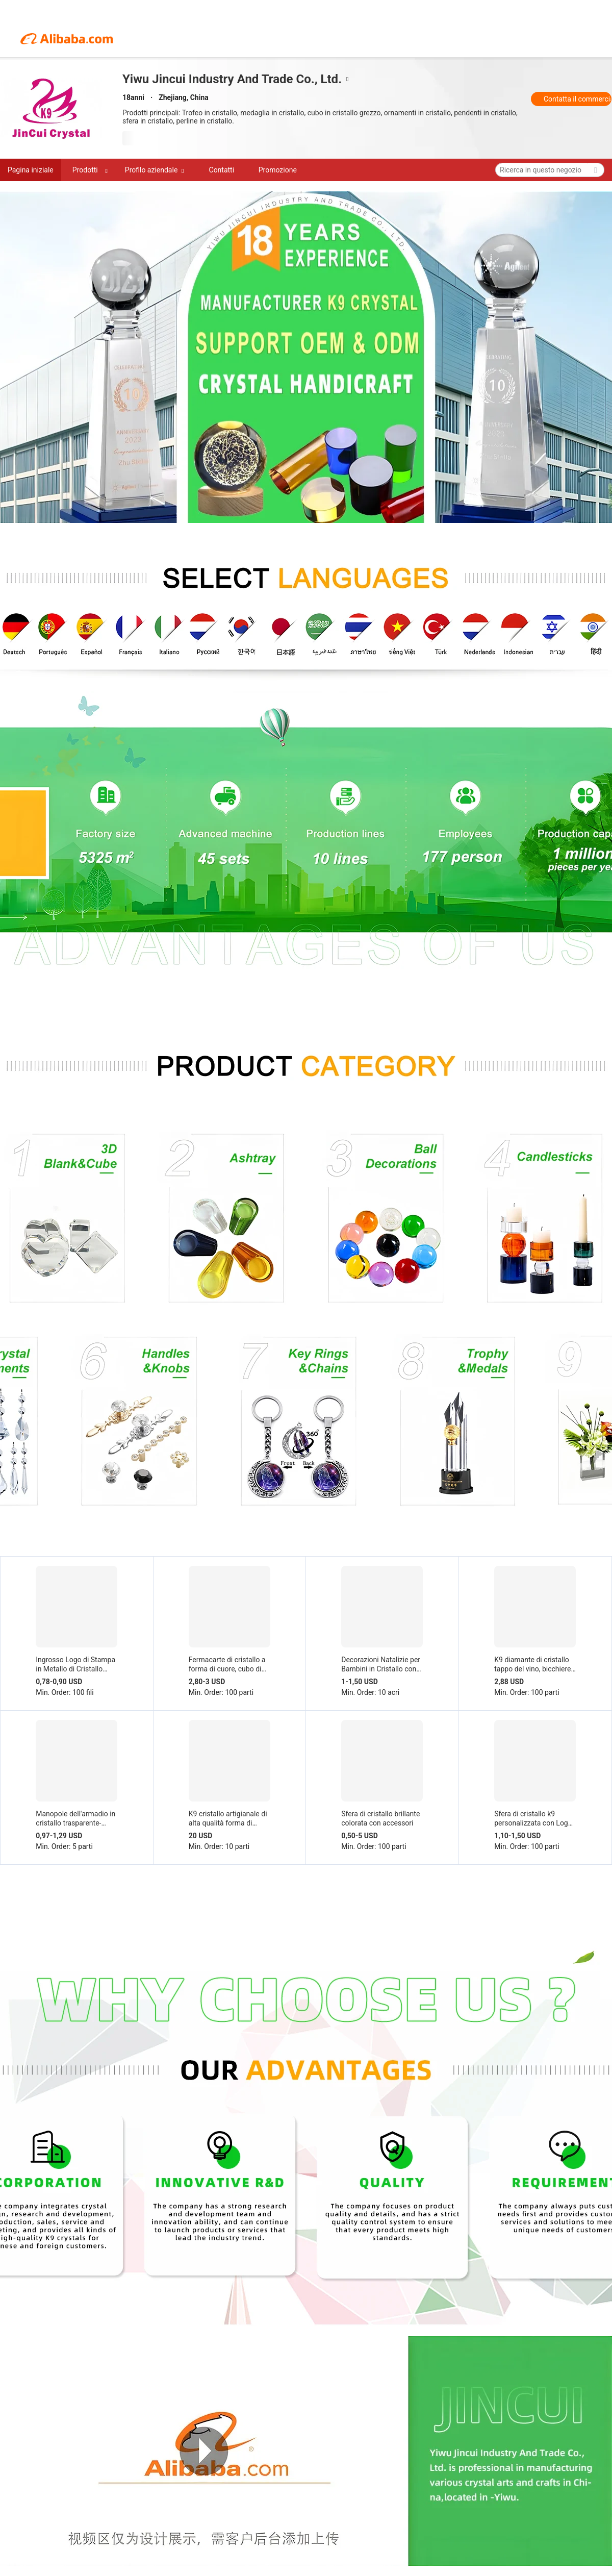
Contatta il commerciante (577, 99)
